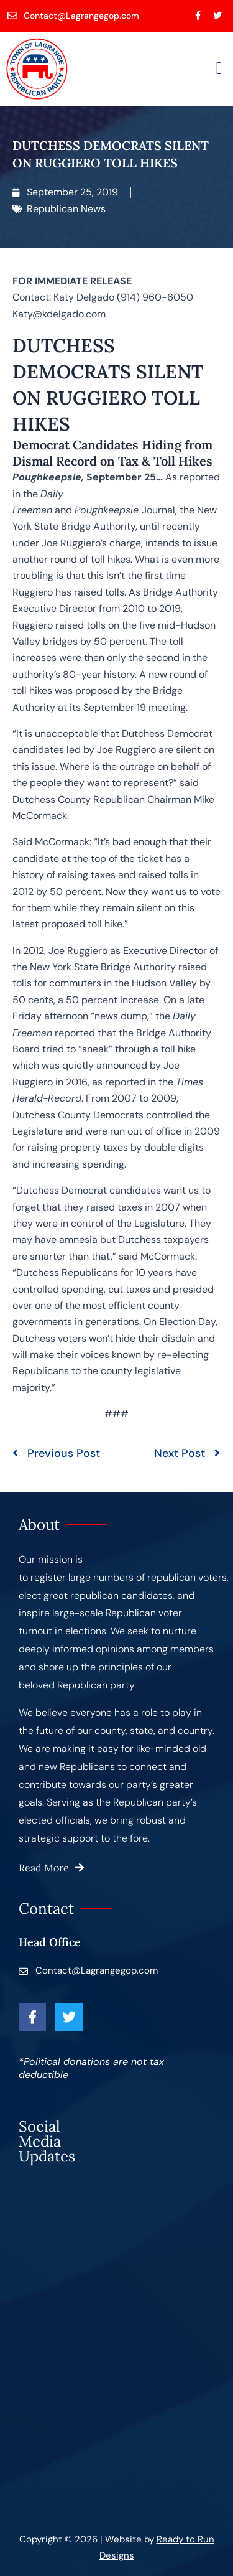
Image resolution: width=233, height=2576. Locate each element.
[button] (219, 68)
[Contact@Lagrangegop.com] (74, 15)
